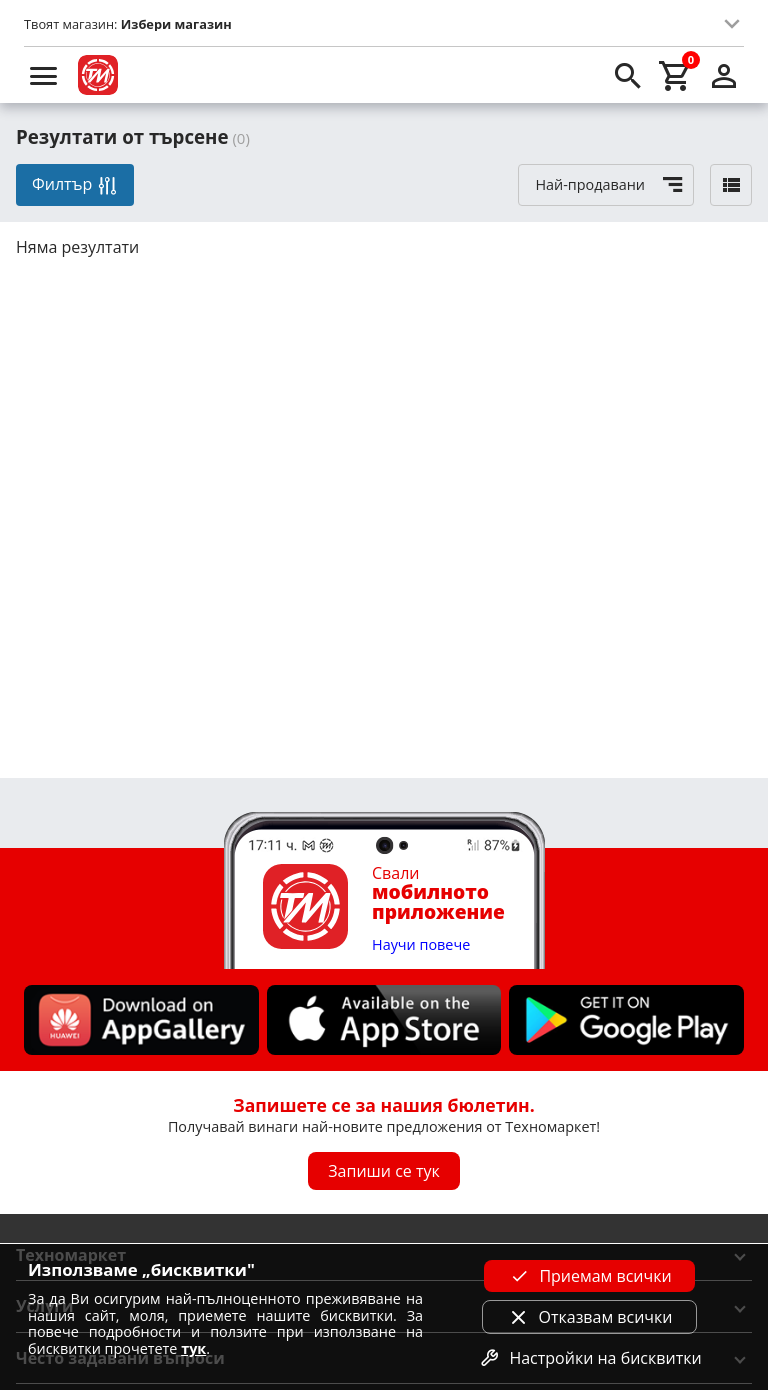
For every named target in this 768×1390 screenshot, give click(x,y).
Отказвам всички (590, 1317)
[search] (628, 75)
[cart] (676, 75)
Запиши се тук (384, 1171)
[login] (724, 75)
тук (193, 1348)
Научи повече (421, 945)
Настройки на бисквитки (589, 1358)
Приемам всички (589, 1276)
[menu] (44, 75)
